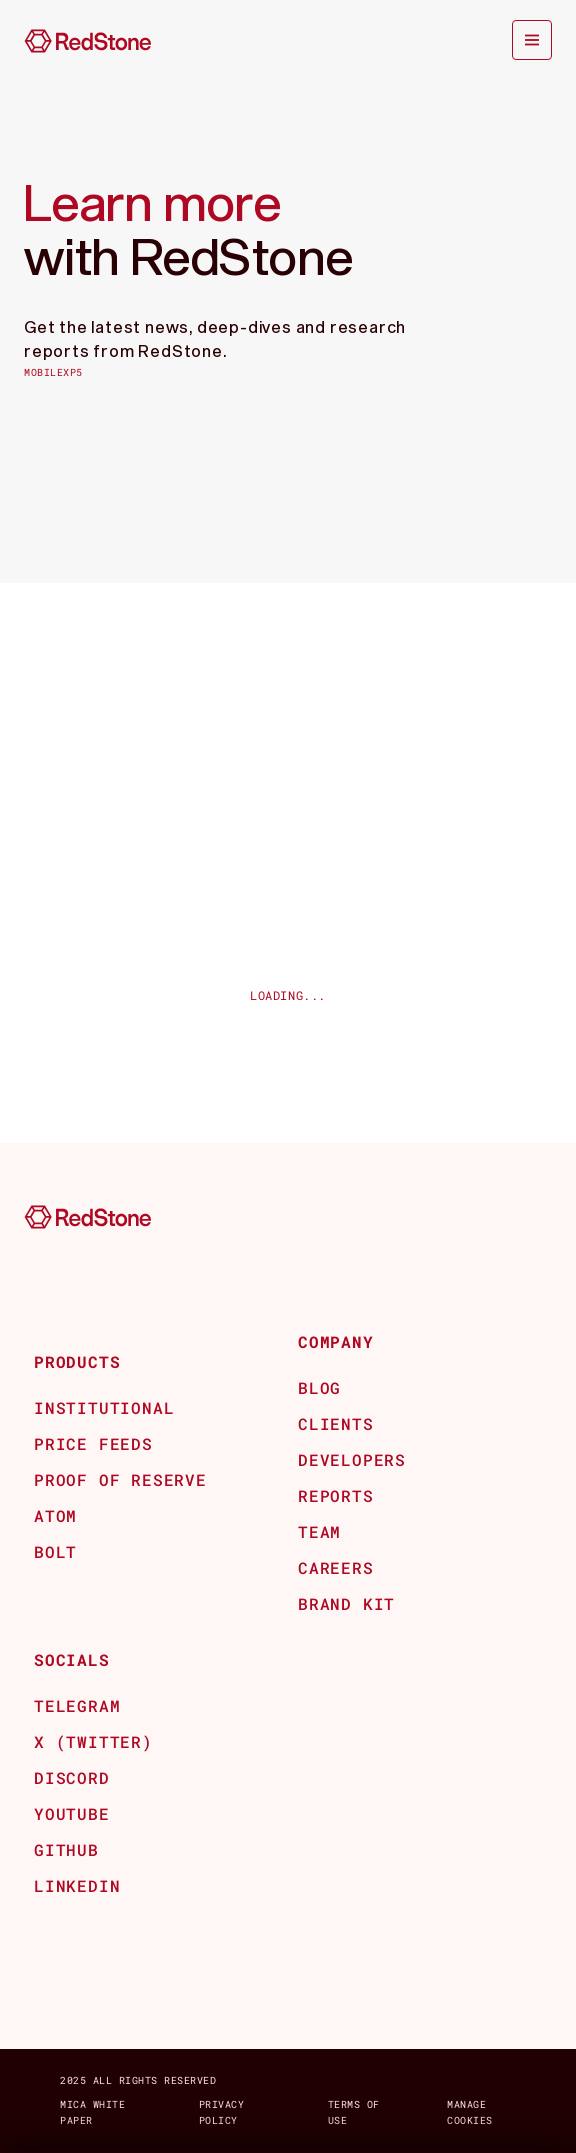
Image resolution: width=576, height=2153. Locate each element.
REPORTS (336, 1495)
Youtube (72, 1813)
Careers (336, 1567)
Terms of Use (354, 2112)
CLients (336, 1423)
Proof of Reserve (120, 1479)
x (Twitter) (93, 1741)
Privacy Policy (222, 2112)
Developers (352, 1459)
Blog (319, 1387)
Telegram (77, 1705)
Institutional (104, 1407)
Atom (55, 1515)
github (66, 1849)
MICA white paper (92, 2112)
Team (319, 1531)
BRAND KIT (346, 1603)
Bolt (55, 1551)
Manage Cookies (470, 2112)
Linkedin (77, 1885)
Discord (72, 1777)
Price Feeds (93, 1443)
